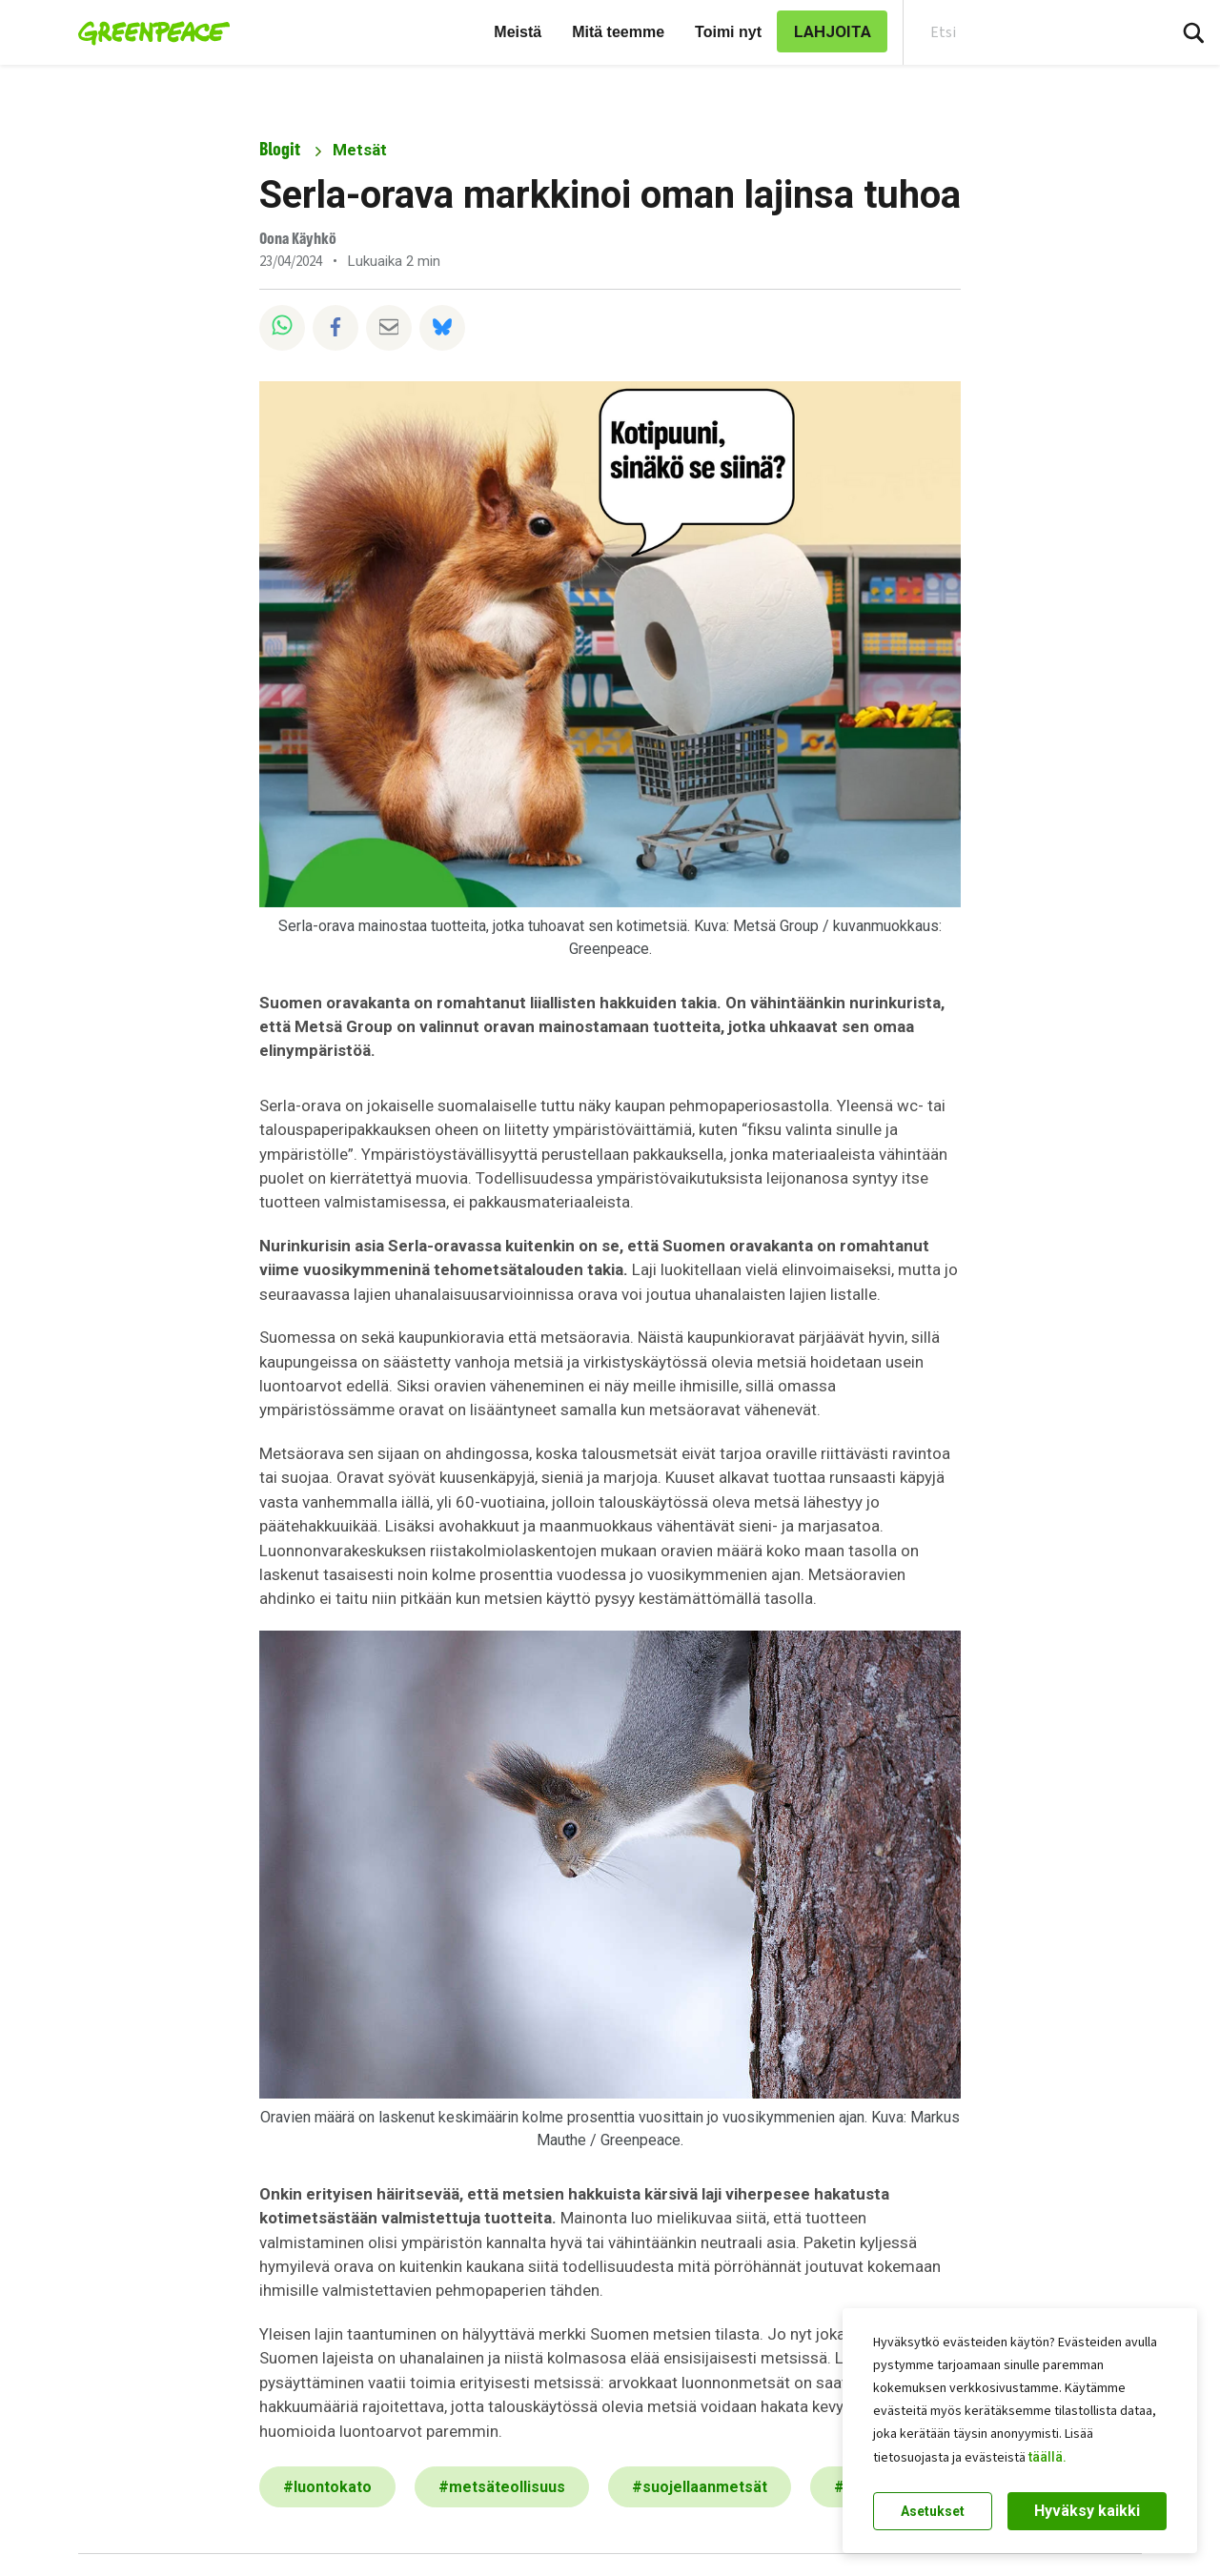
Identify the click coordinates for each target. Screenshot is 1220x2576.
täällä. (1047, 2456)
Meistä (517, 32)
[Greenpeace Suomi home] (148, 32)
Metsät (360, 149)
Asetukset (933, 2511)
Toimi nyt (728, 32)
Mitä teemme (618, 32)
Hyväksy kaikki (1087, 2511)
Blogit (279, 149)
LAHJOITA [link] (832, 31)
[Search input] (1023, 32)
